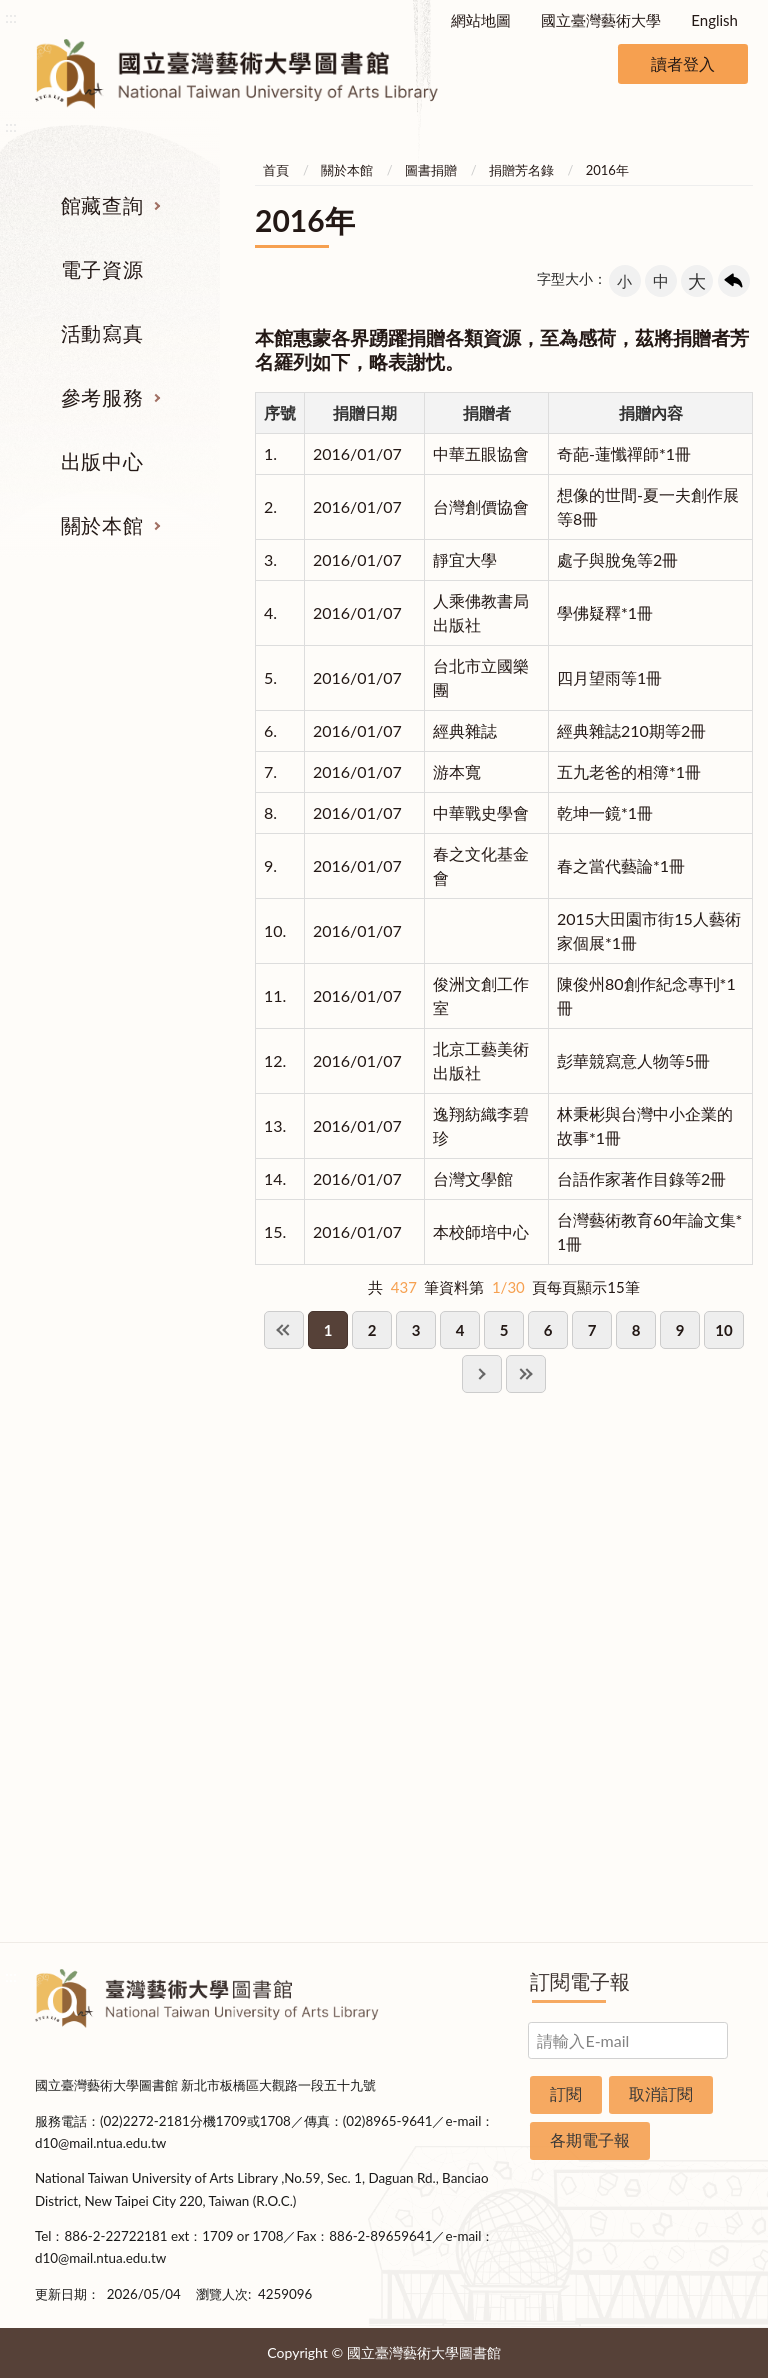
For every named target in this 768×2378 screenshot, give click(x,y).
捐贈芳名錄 (521, 170)
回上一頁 (734, 281)
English (714, 20)
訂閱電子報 (580, 1981)
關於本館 (102, 525)
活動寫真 (102, 333)
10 (723, 1330)
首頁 (276, 170)
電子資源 (102, 269)
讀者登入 (683, 63)
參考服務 (102, 397)
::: (11, 16)
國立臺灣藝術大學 (601, 20)
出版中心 (102, 461)
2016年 (607, 170)
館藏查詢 (102, 205)
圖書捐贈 (431, 170)
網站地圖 (481, 20)
